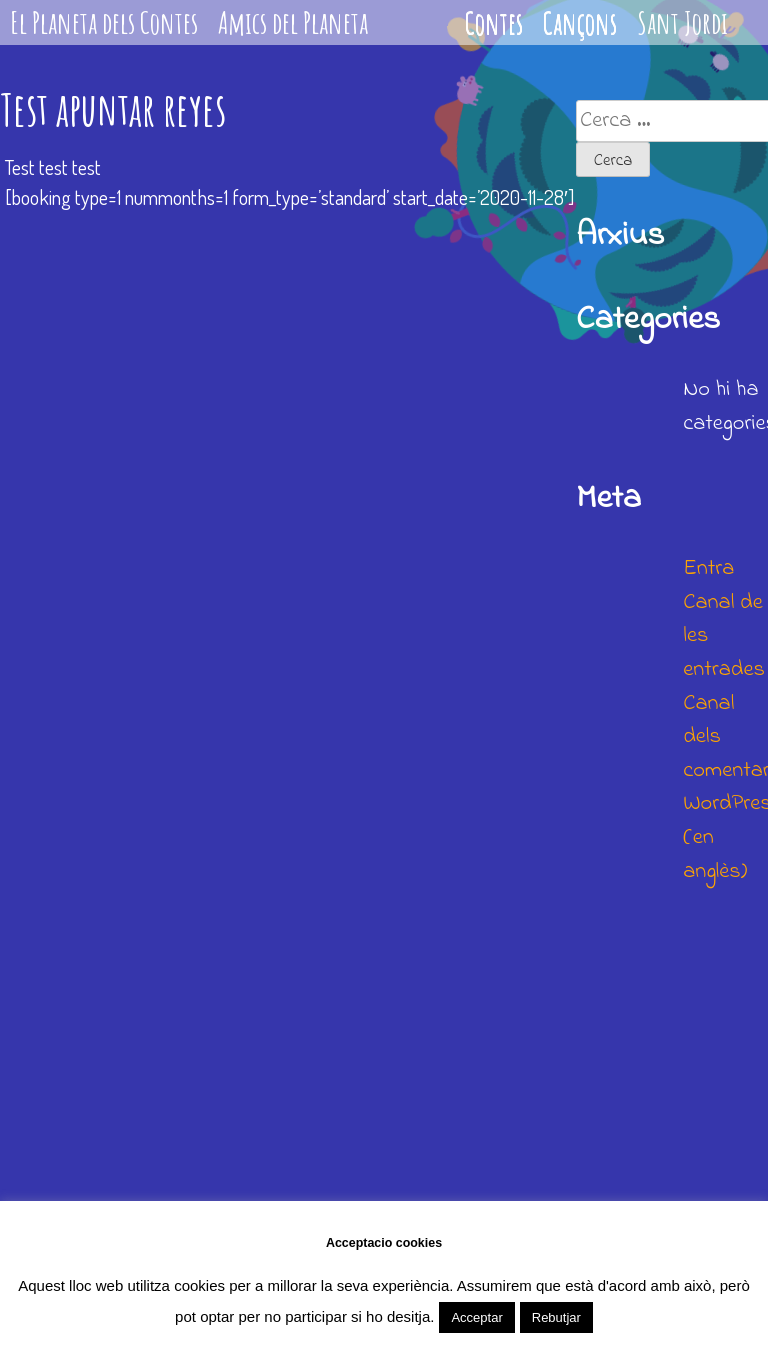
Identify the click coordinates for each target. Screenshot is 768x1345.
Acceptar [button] (476, 1317)
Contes (494, 22)
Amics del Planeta (293, 22)
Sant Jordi (682, 22)
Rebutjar (556, 1317)
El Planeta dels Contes (104, 22)
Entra (708, 568)
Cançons (580, 22)
